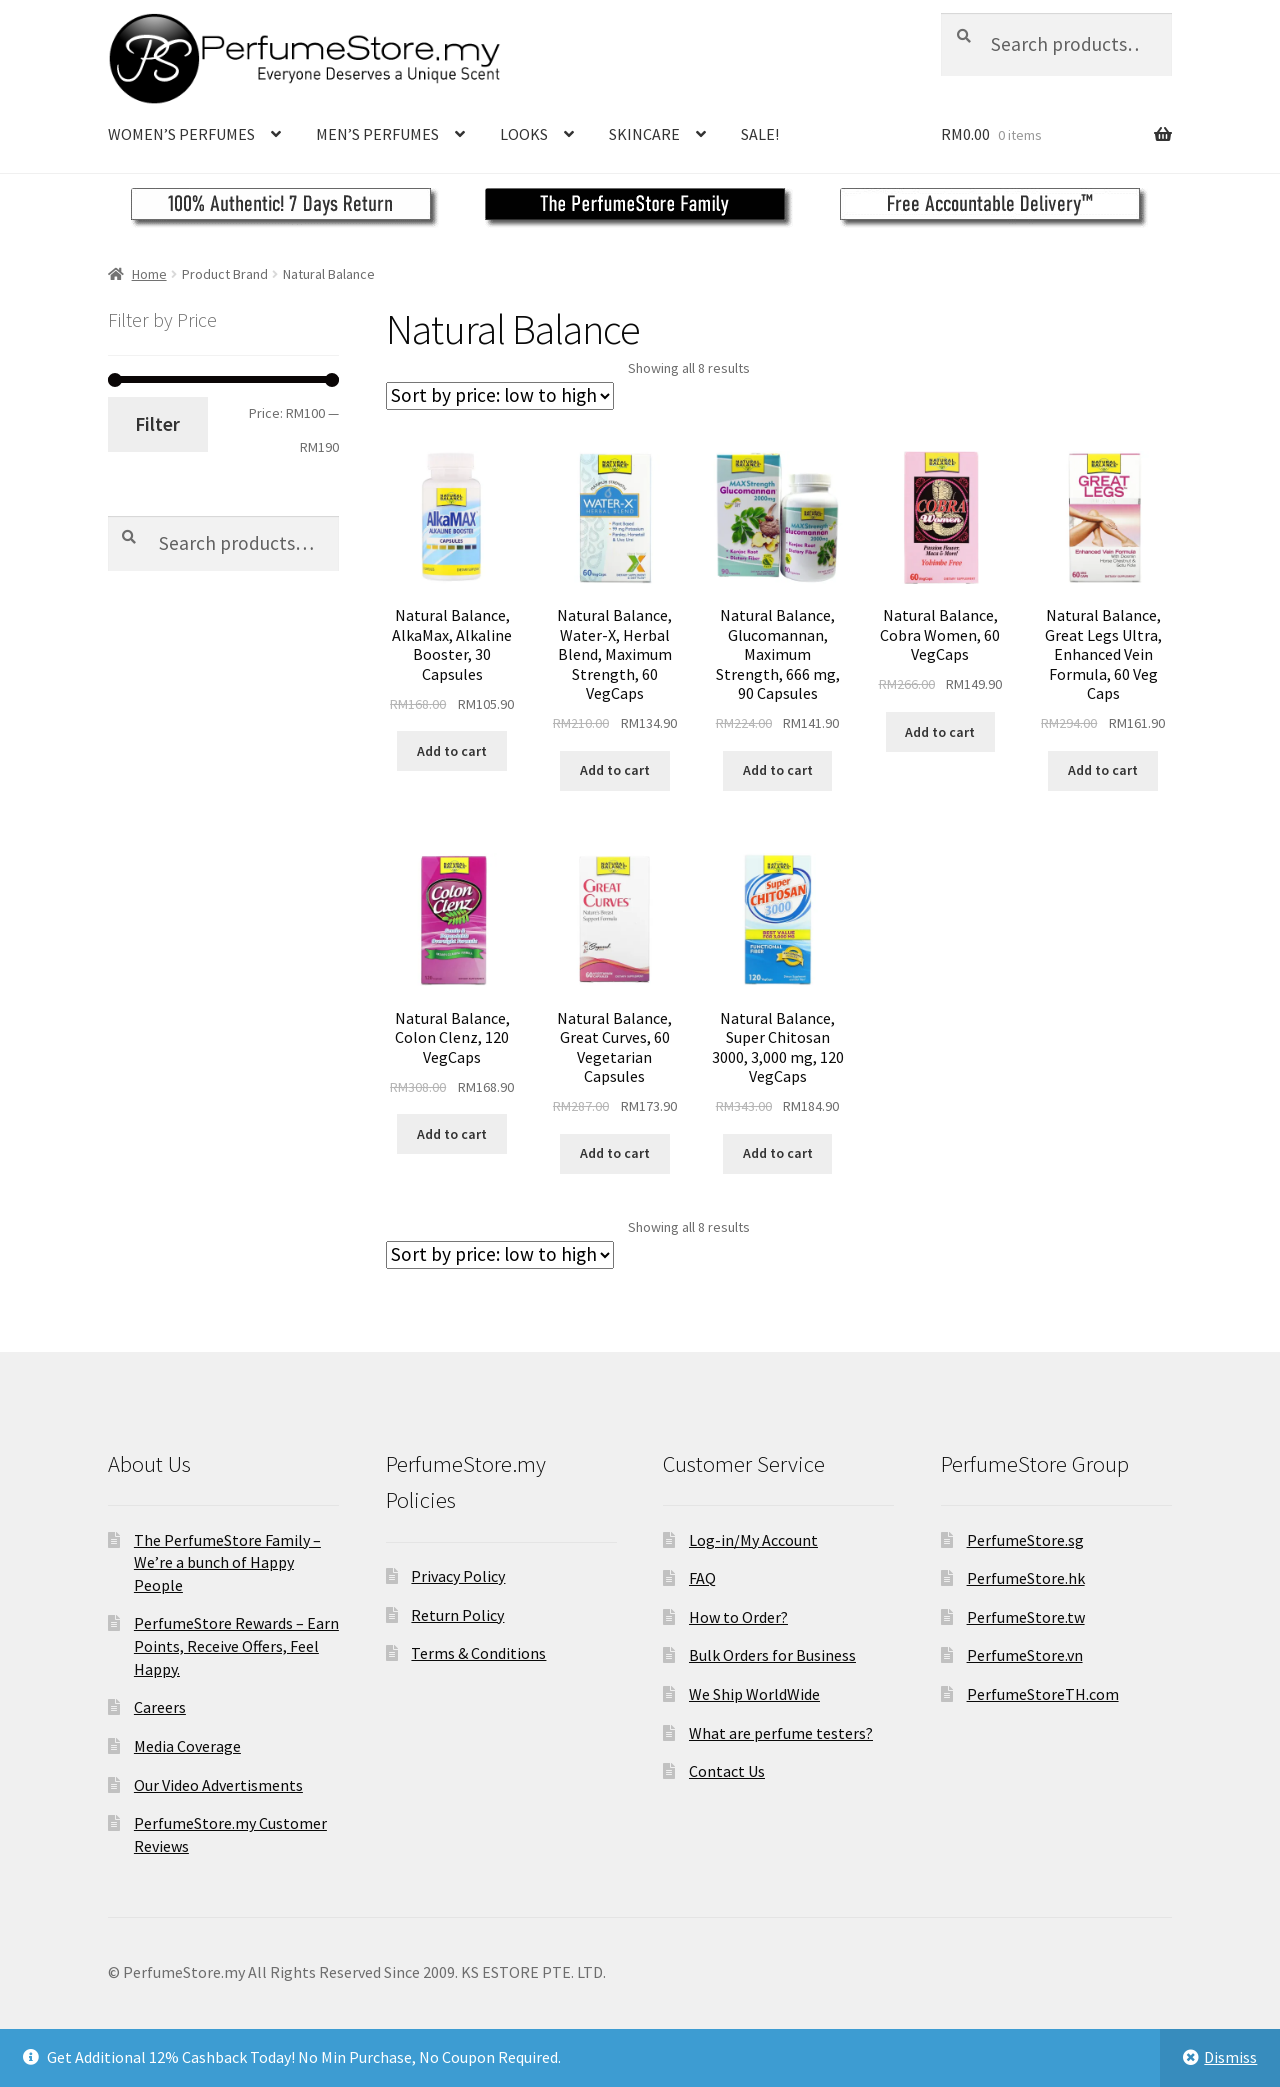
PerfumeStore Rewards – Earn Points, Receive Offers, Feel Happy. (236, 1645)
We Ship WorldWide (754, 1694)
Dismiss (1230, 2057)
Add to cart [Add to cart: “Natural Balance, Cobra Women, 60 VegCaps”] (940, 732)
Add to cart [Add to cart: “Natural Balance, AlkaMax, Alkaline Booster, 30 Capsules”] (452, 751)
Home (149, 274)
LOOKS (524, 134)
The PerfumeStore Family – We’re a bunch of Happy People (227, 1562)
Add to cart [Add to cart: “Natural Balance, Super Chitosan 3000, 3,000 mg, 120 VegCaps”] (778, 1153)
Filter (157, 424)
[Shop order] (500, 396)
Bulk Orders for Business (772, 1655)
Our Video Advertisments (218, 1785)
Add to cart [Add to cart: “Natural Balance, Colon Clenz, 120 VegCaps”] (452, 1134)
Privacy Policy (458, 1576)
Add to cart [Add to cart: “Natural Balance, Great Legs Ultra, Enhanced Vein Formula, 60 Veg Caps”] (1103, 770)
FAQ (702, 1578)
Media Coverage (187, 1746)
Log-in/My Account (753, 1540)
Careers (160, 1707)
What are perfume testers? (781, 1733)
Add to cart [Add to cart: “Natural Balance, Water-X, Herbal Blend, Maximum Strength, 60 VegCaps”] (615, 770)
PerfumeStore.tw (1026, 1617)
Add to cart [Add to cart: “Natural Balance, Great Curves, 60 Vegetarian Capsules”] (615, 1153)
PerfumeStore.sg (1025, 1540)
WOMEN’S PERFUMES (181, 134)
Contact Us (727, 1771)
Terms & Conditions (478, 1653)
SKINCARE (644, 134)
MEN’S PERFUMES (377, 134)
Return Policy (457, 1615)
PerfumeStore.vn (1025, 1655)
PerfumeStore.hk (1026, 1578)
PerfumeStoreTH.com (1043, 1694)
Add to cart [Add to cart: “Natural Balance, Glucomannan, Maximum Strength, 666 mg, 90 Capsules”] (778, 770)
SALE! (760, 134)
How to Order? (738, 1617)
